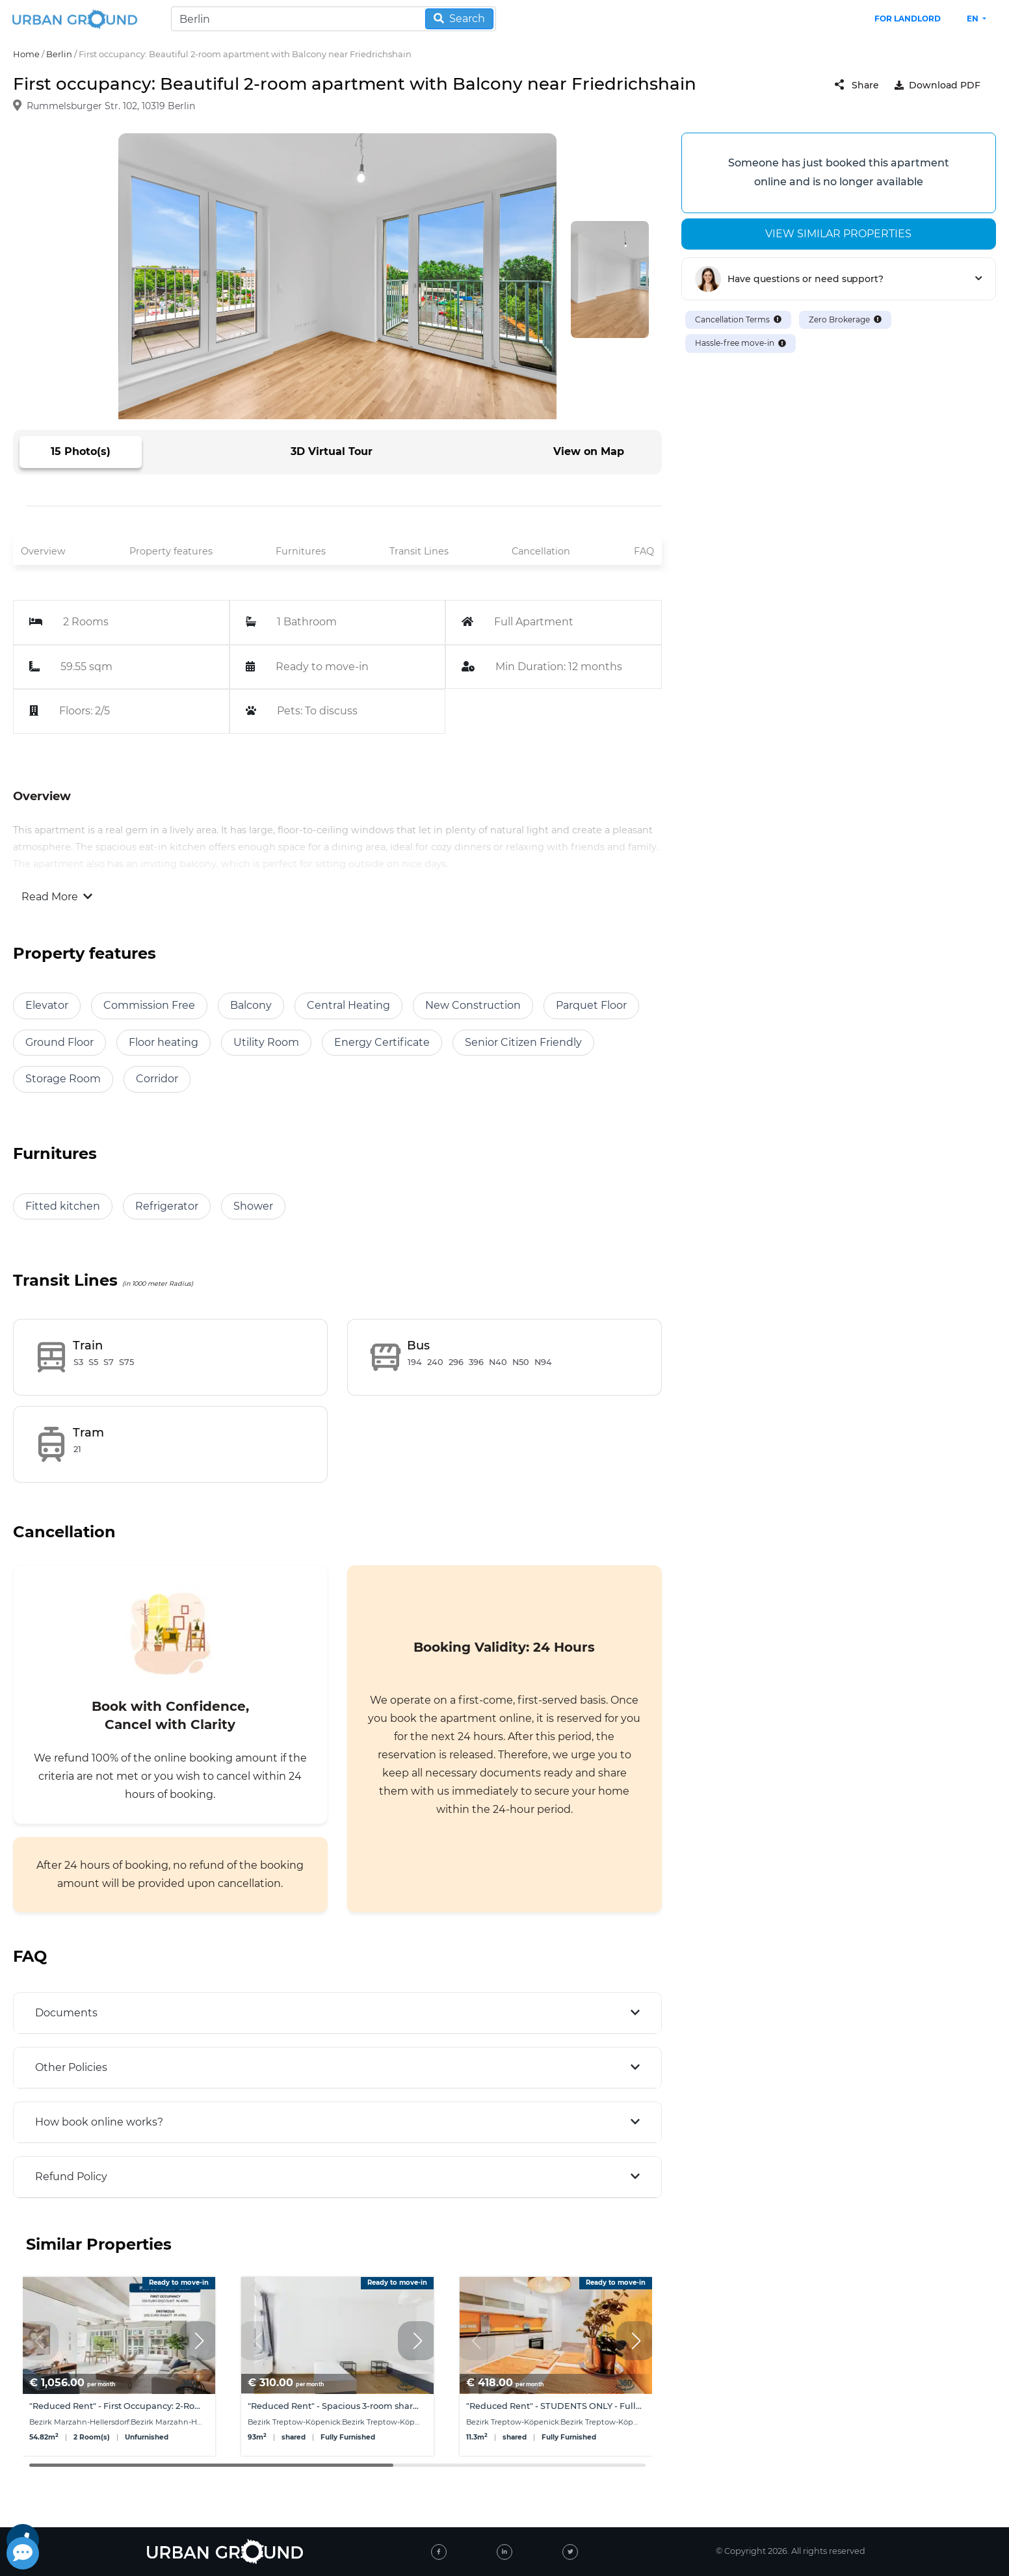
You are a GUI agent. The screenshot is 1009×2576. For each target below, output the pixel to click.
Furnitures (301, 551)
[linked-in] (504, 2552)
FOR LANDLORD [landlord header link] (907, 18)
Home (26, 54)
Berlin (59, 54)
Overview (43, 551)
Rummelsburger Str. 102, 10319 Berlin (111, 106)
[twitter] (570, 2552)
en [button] (973, 18)
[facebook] (439, 2552)
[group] (119, 2366)
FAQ (644, 551)
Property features (171, 551)
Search (459, 18)
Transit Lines (419, 551)
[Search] (333, 19)
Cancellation (541, 551)
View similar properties (838, 234)
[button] (198, 2340)
